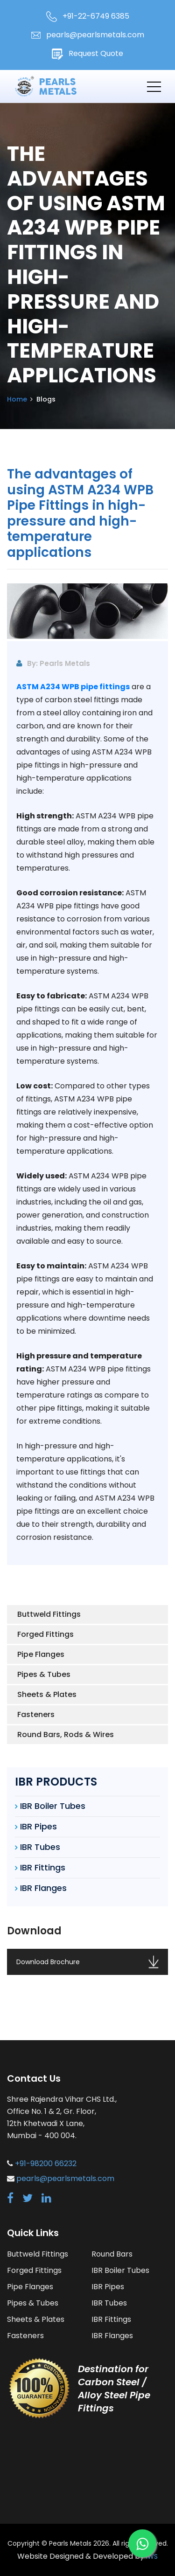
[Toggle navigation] (154, 86)
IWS (152, 2556)
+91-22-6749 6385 (87, 16)
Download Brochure (87, 1961)
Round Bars (112, 2254)
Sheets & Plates (47, 1694)
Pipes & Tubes (43, 1674)
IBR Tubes (40, 1847)
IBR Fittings (42, 1867)
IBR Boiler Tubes (52, 1806)
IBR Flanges (43, 1888)
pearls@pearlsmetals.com (87, 34)
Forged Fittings (45, 1634)
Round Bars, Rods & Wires (65, 1734)
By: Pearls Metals (53, 663)
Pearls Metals (70, 2543)
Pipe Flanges (40, 1654)
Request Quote (87, 54)
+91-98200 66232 (46, 2163)
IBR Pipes (38, 1826)
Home (17, 399)
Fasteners (36, 1714)
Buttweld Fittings (49, 1614)
